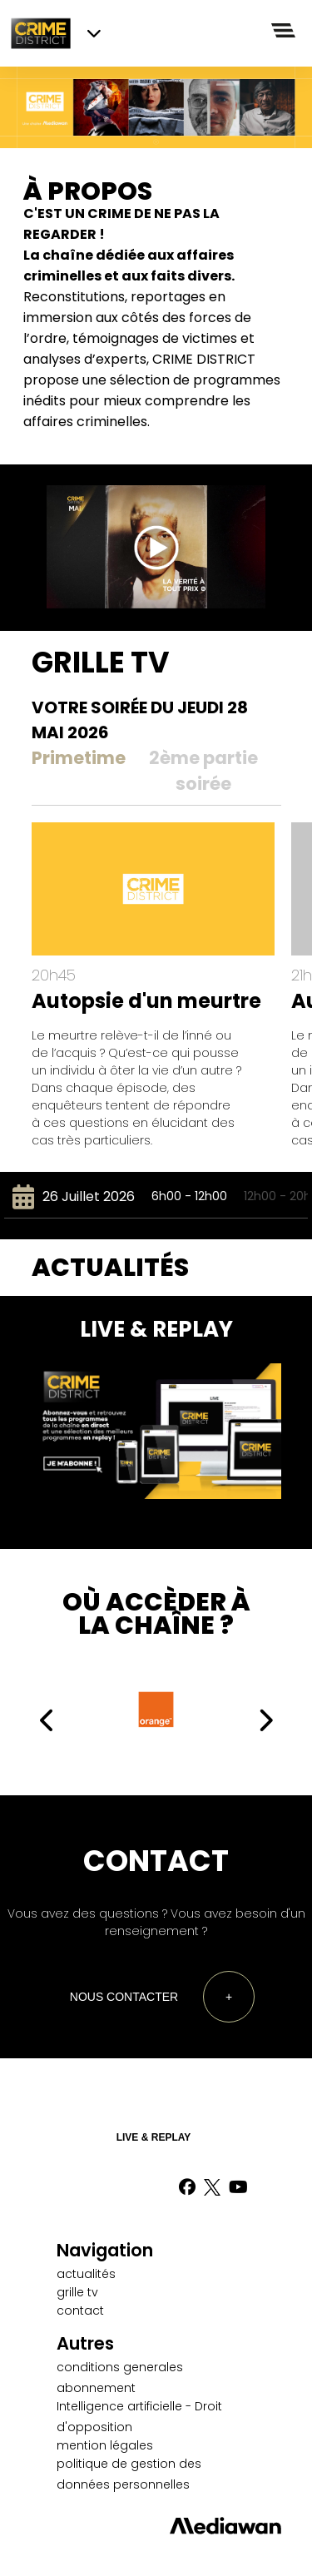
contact (80, 2310)
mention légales (105, 2445)
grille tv (77, 2292)
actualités (86, 2274)
